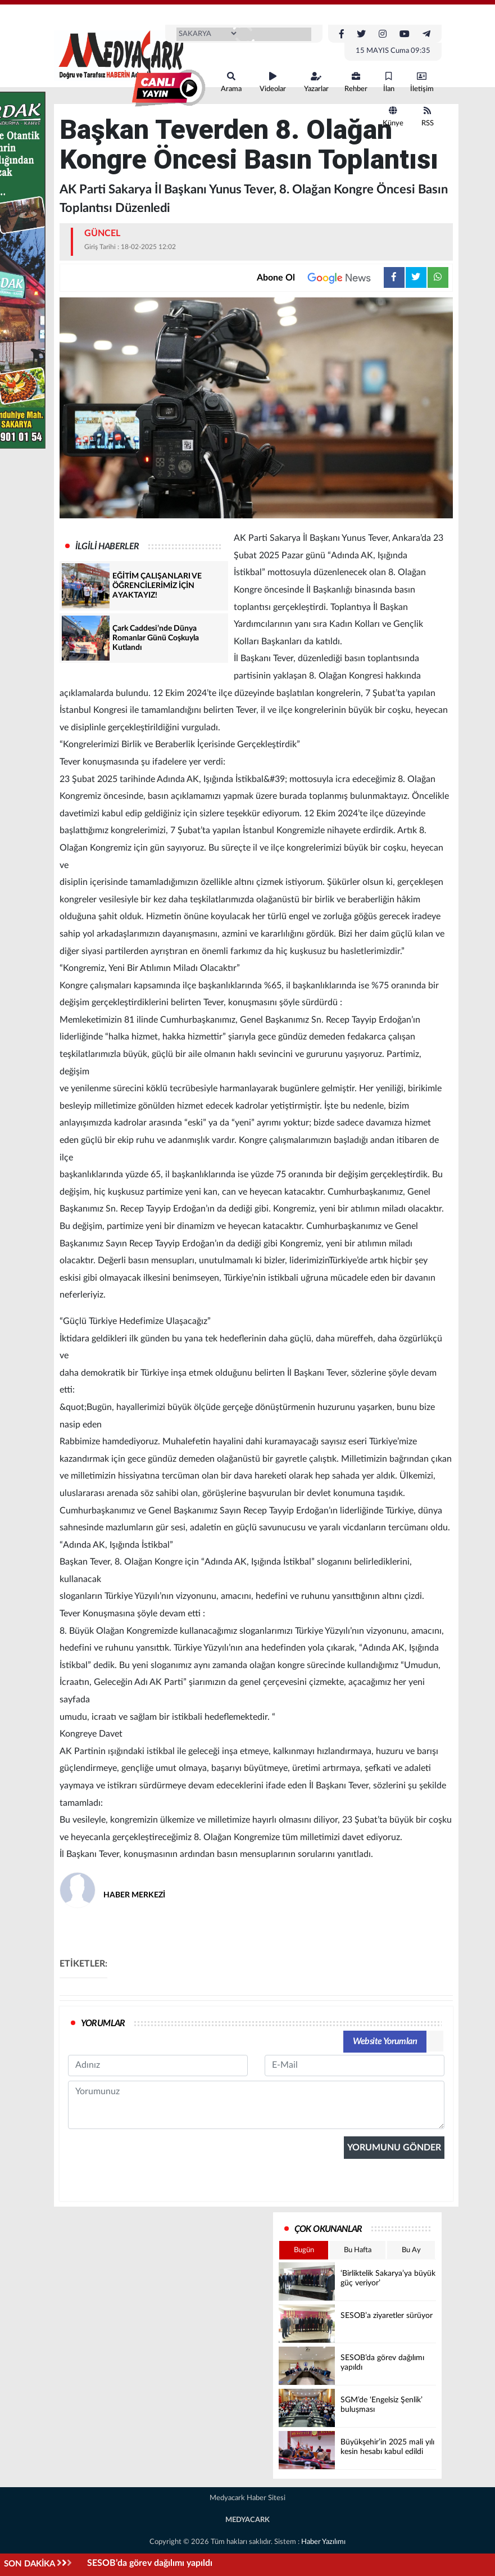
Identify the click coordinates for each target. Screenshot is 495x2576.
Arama (231, 82)
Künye (393, 116)
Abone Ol (320, 277)
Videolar (273, 82)
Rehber (355, 82)
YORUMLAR (103, 2023)
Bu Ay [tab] (411, 2250)
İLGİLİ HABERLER (107, 546)
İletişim (422, 82)
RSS (427, 116)
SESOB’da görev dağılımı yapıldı (149, 2563)
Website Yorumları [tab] (385, 2041)
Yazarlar (316, 82)
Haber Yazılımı (323, 2542)
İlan (388, 82)
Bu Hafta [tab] (357, 2250)
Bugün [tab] (304, 2250)
